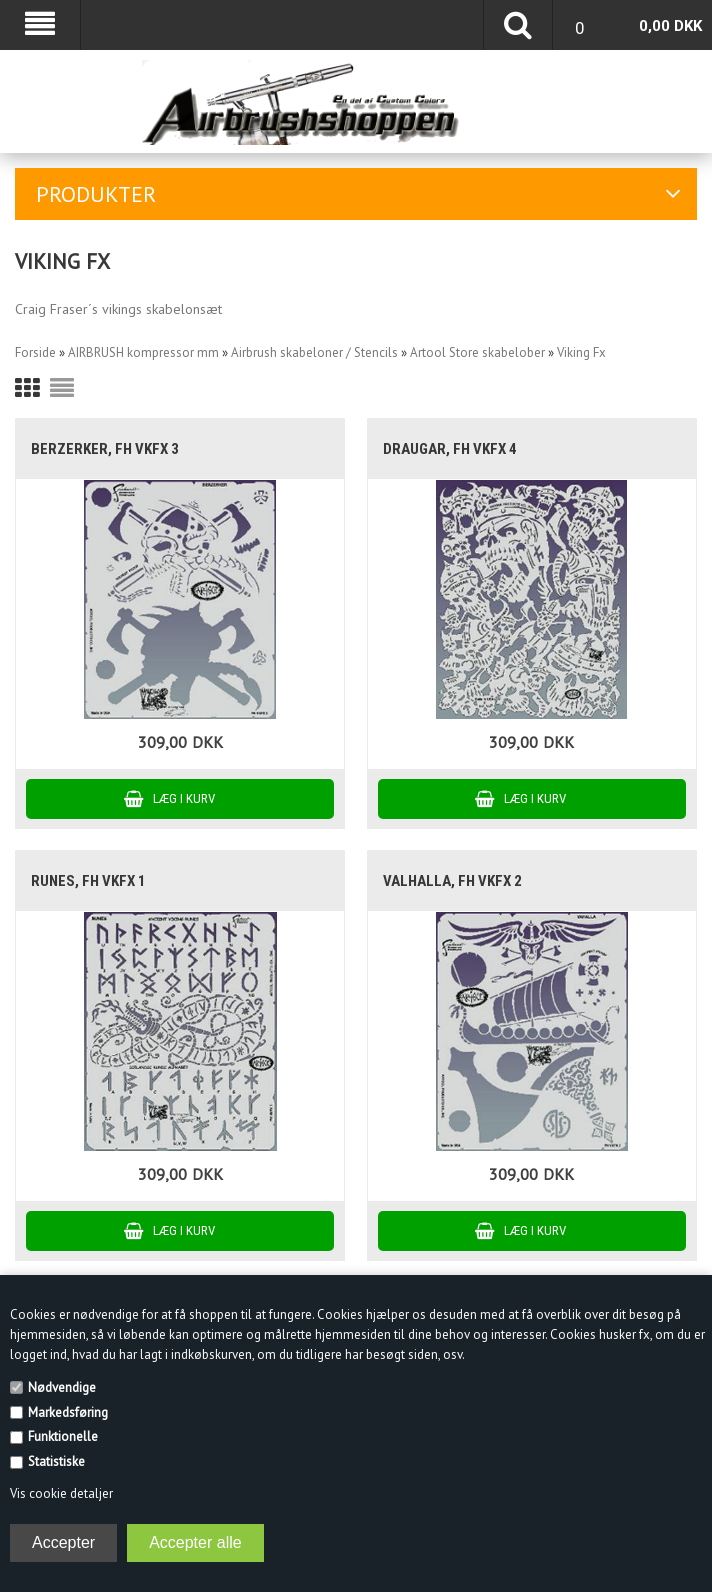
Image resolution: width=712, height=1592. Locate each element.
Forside (35, 352)
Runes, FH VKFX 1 (88, 881)
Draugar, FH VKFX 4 (450, 449)
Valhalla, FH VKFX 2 (452, 881)
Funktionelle (63, 1436)
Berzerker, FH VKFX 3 (105, 449)
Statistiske (56, 1461)
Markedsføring (68, 1412)
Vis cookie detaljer (61, 1493)
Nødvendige (62, 1387)
